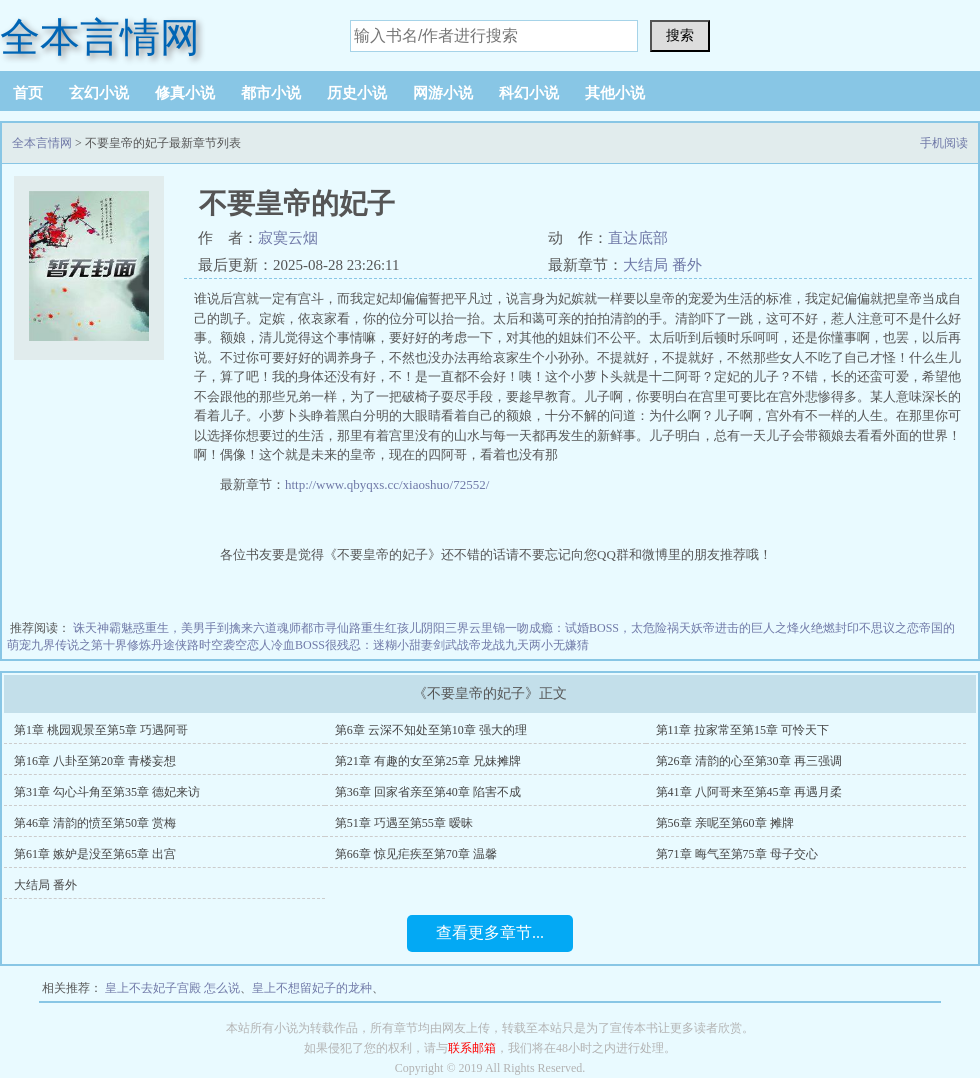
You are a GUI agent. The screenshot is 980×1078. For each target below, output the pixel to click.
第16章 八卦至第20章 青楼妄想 (95, 761)
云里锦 (487, 628)
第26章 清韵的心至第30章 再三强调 (749, 761)
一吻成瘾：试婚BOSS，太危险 (586, 628)
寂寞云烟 (288, 238)
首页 (28, 93)
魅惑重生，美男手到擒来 (187, 628)
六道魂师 (277, 628)
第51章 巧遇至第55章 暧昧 (404, 823)
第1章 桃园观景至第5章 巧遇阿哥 (101, 730)
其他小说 (615, 93)
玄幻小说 (99, 93)
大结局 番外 (662, 265)
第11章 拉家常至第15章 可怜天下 (743, 730)
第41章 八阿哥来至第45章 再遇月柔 (749, 792)
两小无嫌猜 (559, 645)
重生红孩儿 (391, 628)
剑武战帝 (457, 645)
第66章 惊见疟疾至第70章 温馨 (416, 854)
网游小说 (443, 93)
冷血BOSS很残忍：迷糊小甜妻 (352, 645)
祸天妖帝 (691, 628)
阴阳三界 (445, 628)
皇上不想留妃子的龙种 (312, 988)
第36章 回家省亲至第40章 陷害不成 (428, 792)
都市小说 (271, 93)
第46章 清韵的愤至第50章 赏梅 (95, 823)
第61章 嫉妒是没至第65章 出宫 (95, 854)
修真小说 (185, 93)
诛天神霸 (97, 628)
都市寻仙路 (331, 628)
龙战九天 (505, 645)
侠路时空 (199, 645)
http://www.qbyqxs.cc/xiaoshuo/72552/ (387, 484)
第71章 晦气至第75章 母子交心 (737, 854)
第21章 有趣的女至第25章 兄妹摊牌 (428, 761)
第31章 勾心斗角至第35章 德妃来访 (107, 792)
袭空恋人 (247, 645)
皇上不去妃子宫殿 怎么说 (172, 988)
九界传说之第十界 (79, 645)
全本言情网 (100, 37)
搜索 (680, 35)
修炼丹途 (151, 645)
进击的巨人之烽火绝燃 (775, 628)
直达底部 (638, 238)
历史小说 (357, 93)
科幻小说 (529, 93)
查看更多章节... (490, 932)
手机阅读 (944, 143)
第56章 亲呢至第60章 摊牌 (725, 823)
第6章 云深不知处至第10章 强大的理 (431, 730)
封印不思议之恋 (877, 628)
